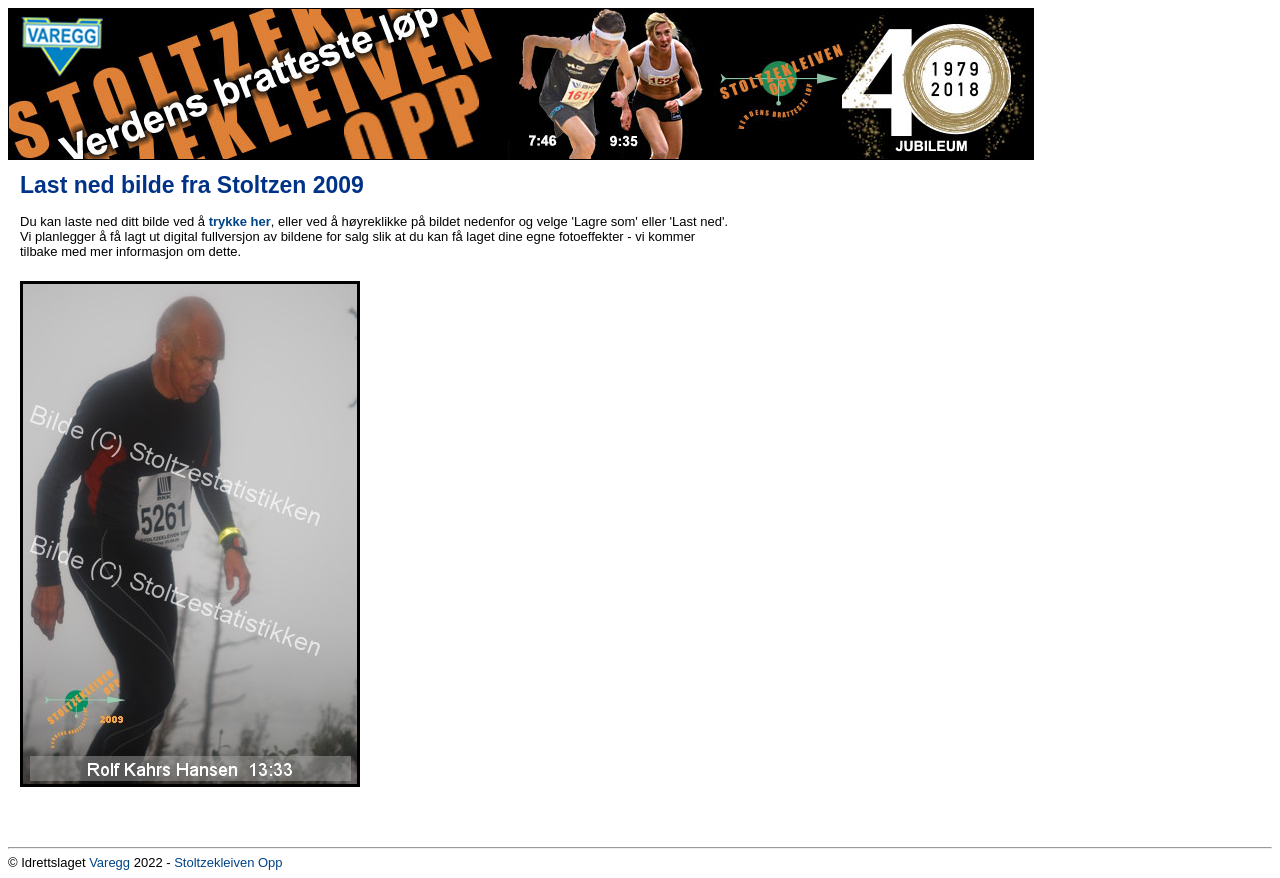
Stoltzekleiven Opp (228, 862)
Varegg (109, 862)
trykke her (240, 221)
